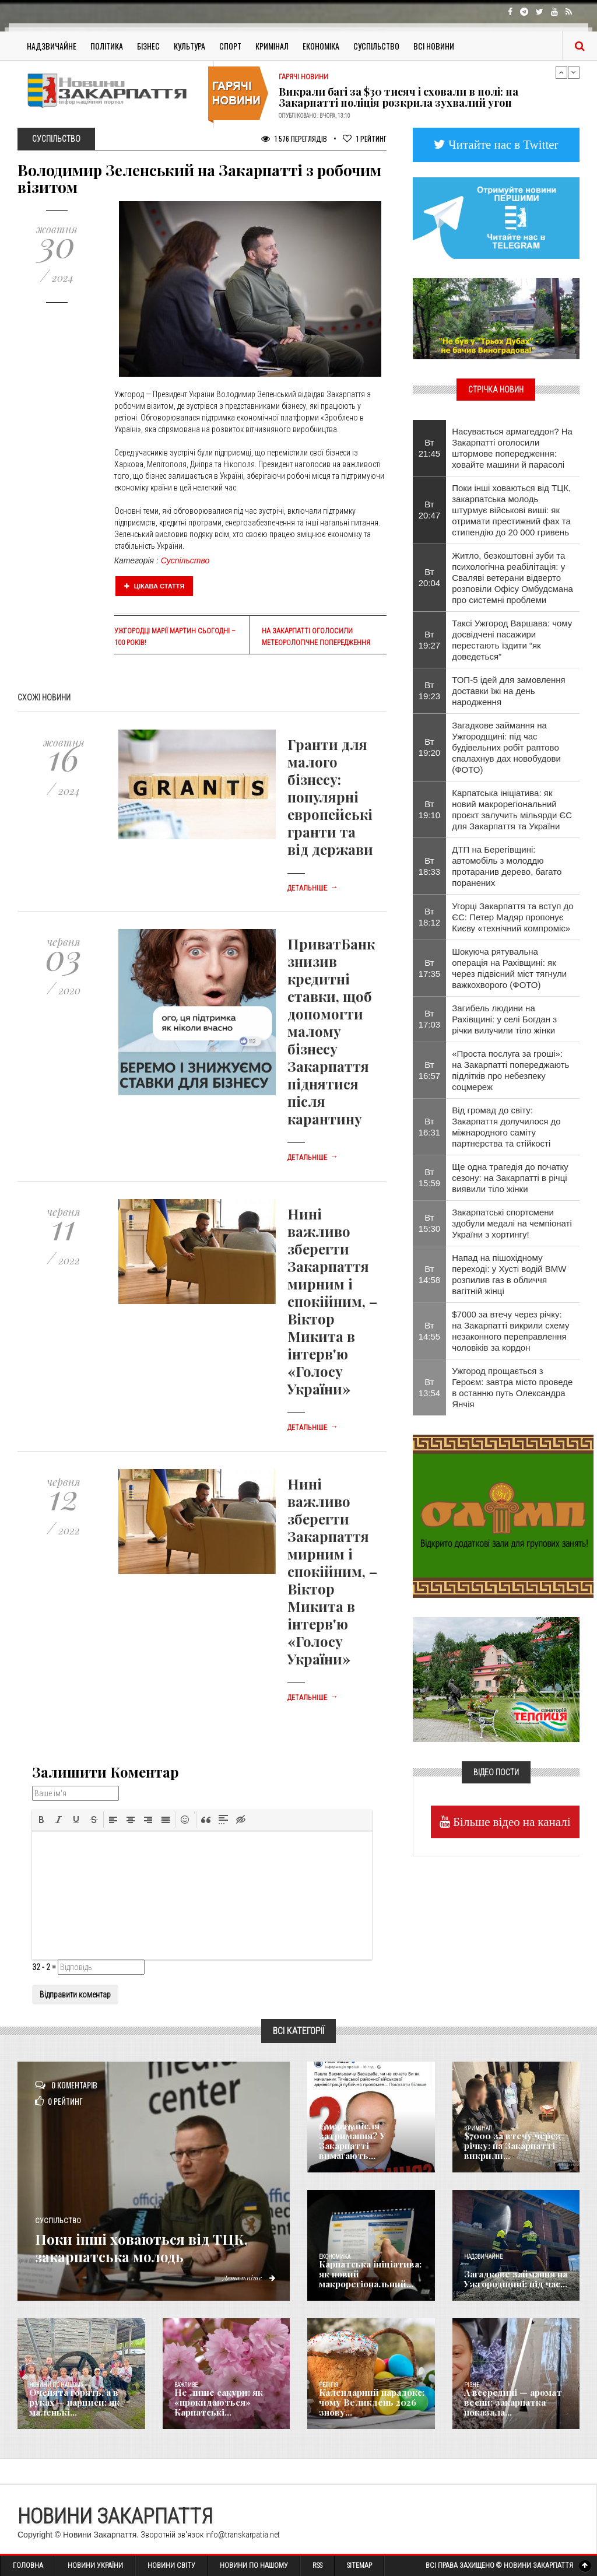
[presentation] (41, 1819)
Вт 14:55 (430, 1330)
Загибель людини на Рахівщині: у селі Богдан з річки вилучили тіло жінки (504, 1019)
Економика (334, 2256)
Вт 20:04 (430, 577)
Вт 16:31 (430, 1126)
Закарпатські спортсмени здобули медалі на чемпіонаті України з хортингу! (512, 1223)
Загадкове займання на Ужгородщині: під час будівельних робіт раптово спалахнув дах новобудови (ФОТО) (506, 747)
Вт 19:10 (430, 809)
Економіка (321, 46)
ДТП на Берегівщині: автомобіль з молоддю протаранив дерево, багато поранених (506, 866)
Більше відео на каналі (510, 1822)
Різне (471, 2385)
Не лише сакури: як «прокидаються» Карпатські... (214, 2403)
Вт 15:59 (430, 1177)
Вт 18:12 (430, 916)
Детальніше (312, 888)
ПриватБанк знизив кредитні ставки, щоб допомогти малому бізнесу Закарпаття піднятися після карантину (331, 1031)
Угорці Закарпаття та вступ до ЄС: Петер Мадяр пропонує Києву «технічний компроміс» (512, 917)
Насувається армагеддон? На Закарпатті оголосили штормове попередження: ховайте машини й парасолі (512, 447)
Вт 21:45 (430, 447)
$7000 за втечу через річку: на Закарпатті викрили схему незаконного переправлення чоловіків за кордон (510, 1330)
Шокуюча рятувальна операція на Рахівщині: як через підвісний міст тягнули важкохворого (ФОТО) (509, 968)
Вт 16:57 (430, 1070)
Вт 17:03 (430, 1018)
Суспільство (376, 46)
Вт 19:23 (430, 690)
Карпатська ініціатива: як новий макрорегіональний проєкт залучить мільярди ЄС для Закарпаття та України (512, 809)
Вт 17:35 (430, 968)
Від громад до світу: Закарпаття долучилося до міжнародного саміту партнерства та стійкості (506, 1126)
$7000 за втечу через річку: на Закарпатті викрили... (508, 2146)
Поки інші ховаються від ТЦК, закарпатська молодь (150, 2246)
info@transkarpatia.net (242, 2534)
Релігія (328, 2385)
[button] (41, 1820)
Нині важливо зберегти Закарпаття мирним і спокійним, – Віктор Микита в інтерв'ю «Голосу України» (332, 1301)
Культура (189, 46)
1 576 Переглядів (294, 138)
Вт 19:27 (430, 639)
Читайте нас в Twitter (502, 144)
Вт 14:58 (430, 1274)
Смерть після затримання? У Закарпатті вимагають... (369, 2146)
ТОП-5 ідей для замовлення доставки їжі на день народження (509, 691)
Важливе (186, 2385)
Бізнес (148, 46)
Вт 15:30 (430, 1222)
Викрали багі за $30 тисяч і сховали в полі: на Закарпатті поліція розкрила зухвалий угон (398, 97)
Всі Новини (433, 46)
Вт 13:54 (430, 1387)
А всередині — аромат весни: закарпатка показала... (508, 2403)
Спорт (230, 46)
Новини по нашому (56, 2385)
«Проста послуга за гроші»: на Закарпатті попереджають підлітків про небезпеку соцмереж (510, 1070)
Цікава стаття (154, 586)
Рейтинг (365, 138)
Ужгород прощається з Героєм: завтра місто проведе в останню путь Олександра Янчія (512, 1387)
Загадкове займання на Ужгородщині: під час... (512, 2280)
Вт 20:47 (430, 509)
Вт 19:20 (430, 747)
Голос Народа (337, 2128)
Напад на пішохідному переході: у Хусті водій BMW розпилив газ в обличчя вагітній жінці (509, 1274)
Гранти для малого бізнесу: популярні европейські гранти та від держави (330, 796)
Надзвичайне (51, 46)
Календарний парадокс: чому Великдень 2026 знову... (368, 2403)
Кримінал (272, 46)
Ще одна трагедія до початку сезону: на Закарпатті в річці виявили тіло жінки (510, 1178)
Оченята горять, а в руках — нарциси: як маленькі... (82, 2408)
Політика (106, 46)
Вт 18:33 (430, 866)
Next (574, 72)
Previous (561, 72)
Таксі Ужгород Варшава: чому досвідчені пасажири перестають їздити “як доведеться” (512, 639)
